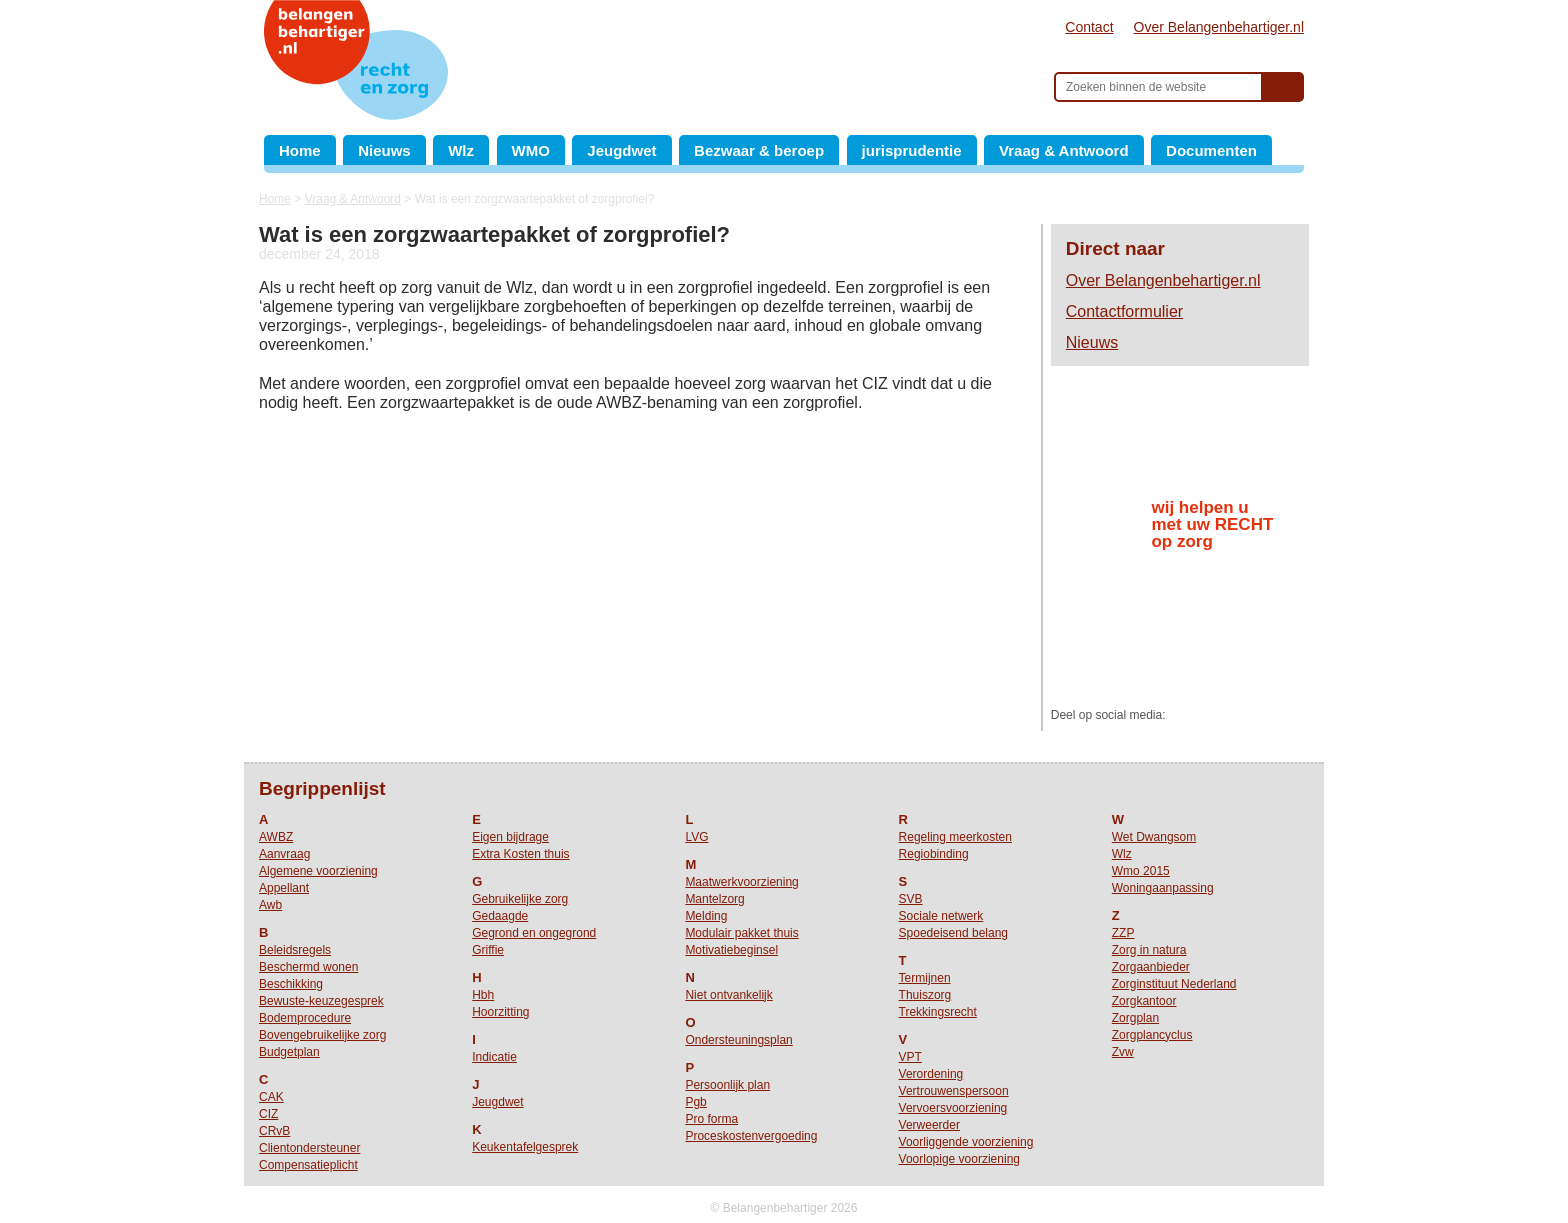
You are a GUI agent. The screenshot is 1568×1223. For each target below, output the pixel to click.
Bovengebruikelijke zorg (322, 1035)
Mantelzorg (714, 899)
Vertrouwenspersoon (954, 1091)
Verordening (931, 1074)
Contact (1089, 27)
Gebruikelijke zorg (520, 899)
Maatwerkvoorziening (741, 882)
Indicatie (494, 1057)
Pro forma (711, 1119)
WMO (531, 150)
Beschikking (291, 984)
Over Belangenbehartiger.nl (1219, 27)
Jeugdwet (621, 150)
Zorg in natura (1149, 950)
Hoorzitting (500, 1012)
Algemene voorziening (318, 871)
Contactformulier (1124, 311)
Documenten (1211, 150)
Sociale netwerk (941, 916)
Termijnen (925, 978)
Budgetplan (289, 1052)
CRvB (274, 1131)
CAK (271, 1097)
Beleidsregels (295, 950)
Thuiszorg (925, 995)
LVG (696, 837)
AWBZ (276, 837)
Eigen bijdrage (510, 837)
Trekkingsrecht (938, 1012)
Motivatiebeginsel (731, 950)
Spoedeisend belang (953, 933)
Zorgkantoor (1144, 1001)
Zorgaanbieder (1151, 967)
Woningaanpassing (1163, 888)
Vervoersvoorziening (953, 1108)
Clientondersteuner (309, 1148)
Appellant (284, 888)
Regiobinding (934, 854)
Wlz (461, 150)
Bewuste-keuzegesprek (321, 1001)
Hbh (483, 995)
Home (300, 150)
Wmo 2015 (1141, 871)
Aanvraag (284, 854)
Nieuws (384, 150)
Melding (706, 916)
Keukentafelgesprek (525, 1147)
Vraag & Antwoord (1063, 150)
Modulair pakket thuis (741, 933)
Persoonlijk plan (727, 1085)
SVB (911, 899)
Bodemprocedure (305, 1018)
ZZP (1123, 933)
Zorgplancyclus (1152, 1035)
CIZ (268, 1114)
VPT (910, 1057)
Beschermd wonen (308, 967)
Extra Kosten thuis (520, 854)
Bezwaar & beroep (759, 150)
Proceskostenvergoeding (751, 1136)
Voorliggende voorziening (966, 1142)
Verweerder (929, 1125)
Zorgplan (1135, 1018)
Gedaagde (500, 916)
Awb (270, 905)
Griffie (488, 950)
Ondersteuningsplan (738, 1040)
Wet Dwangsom (1154, 837)
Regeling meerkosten (955, 837)
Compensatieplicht (308, 1165)
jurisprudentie (912, 150)
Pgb (695, 1102)
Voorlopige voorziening (959, 1159)
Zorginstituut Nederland (1174, 984)
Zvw (1123, 1052)
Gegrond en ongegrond (534, 933)
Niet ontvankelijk (728, 995)
